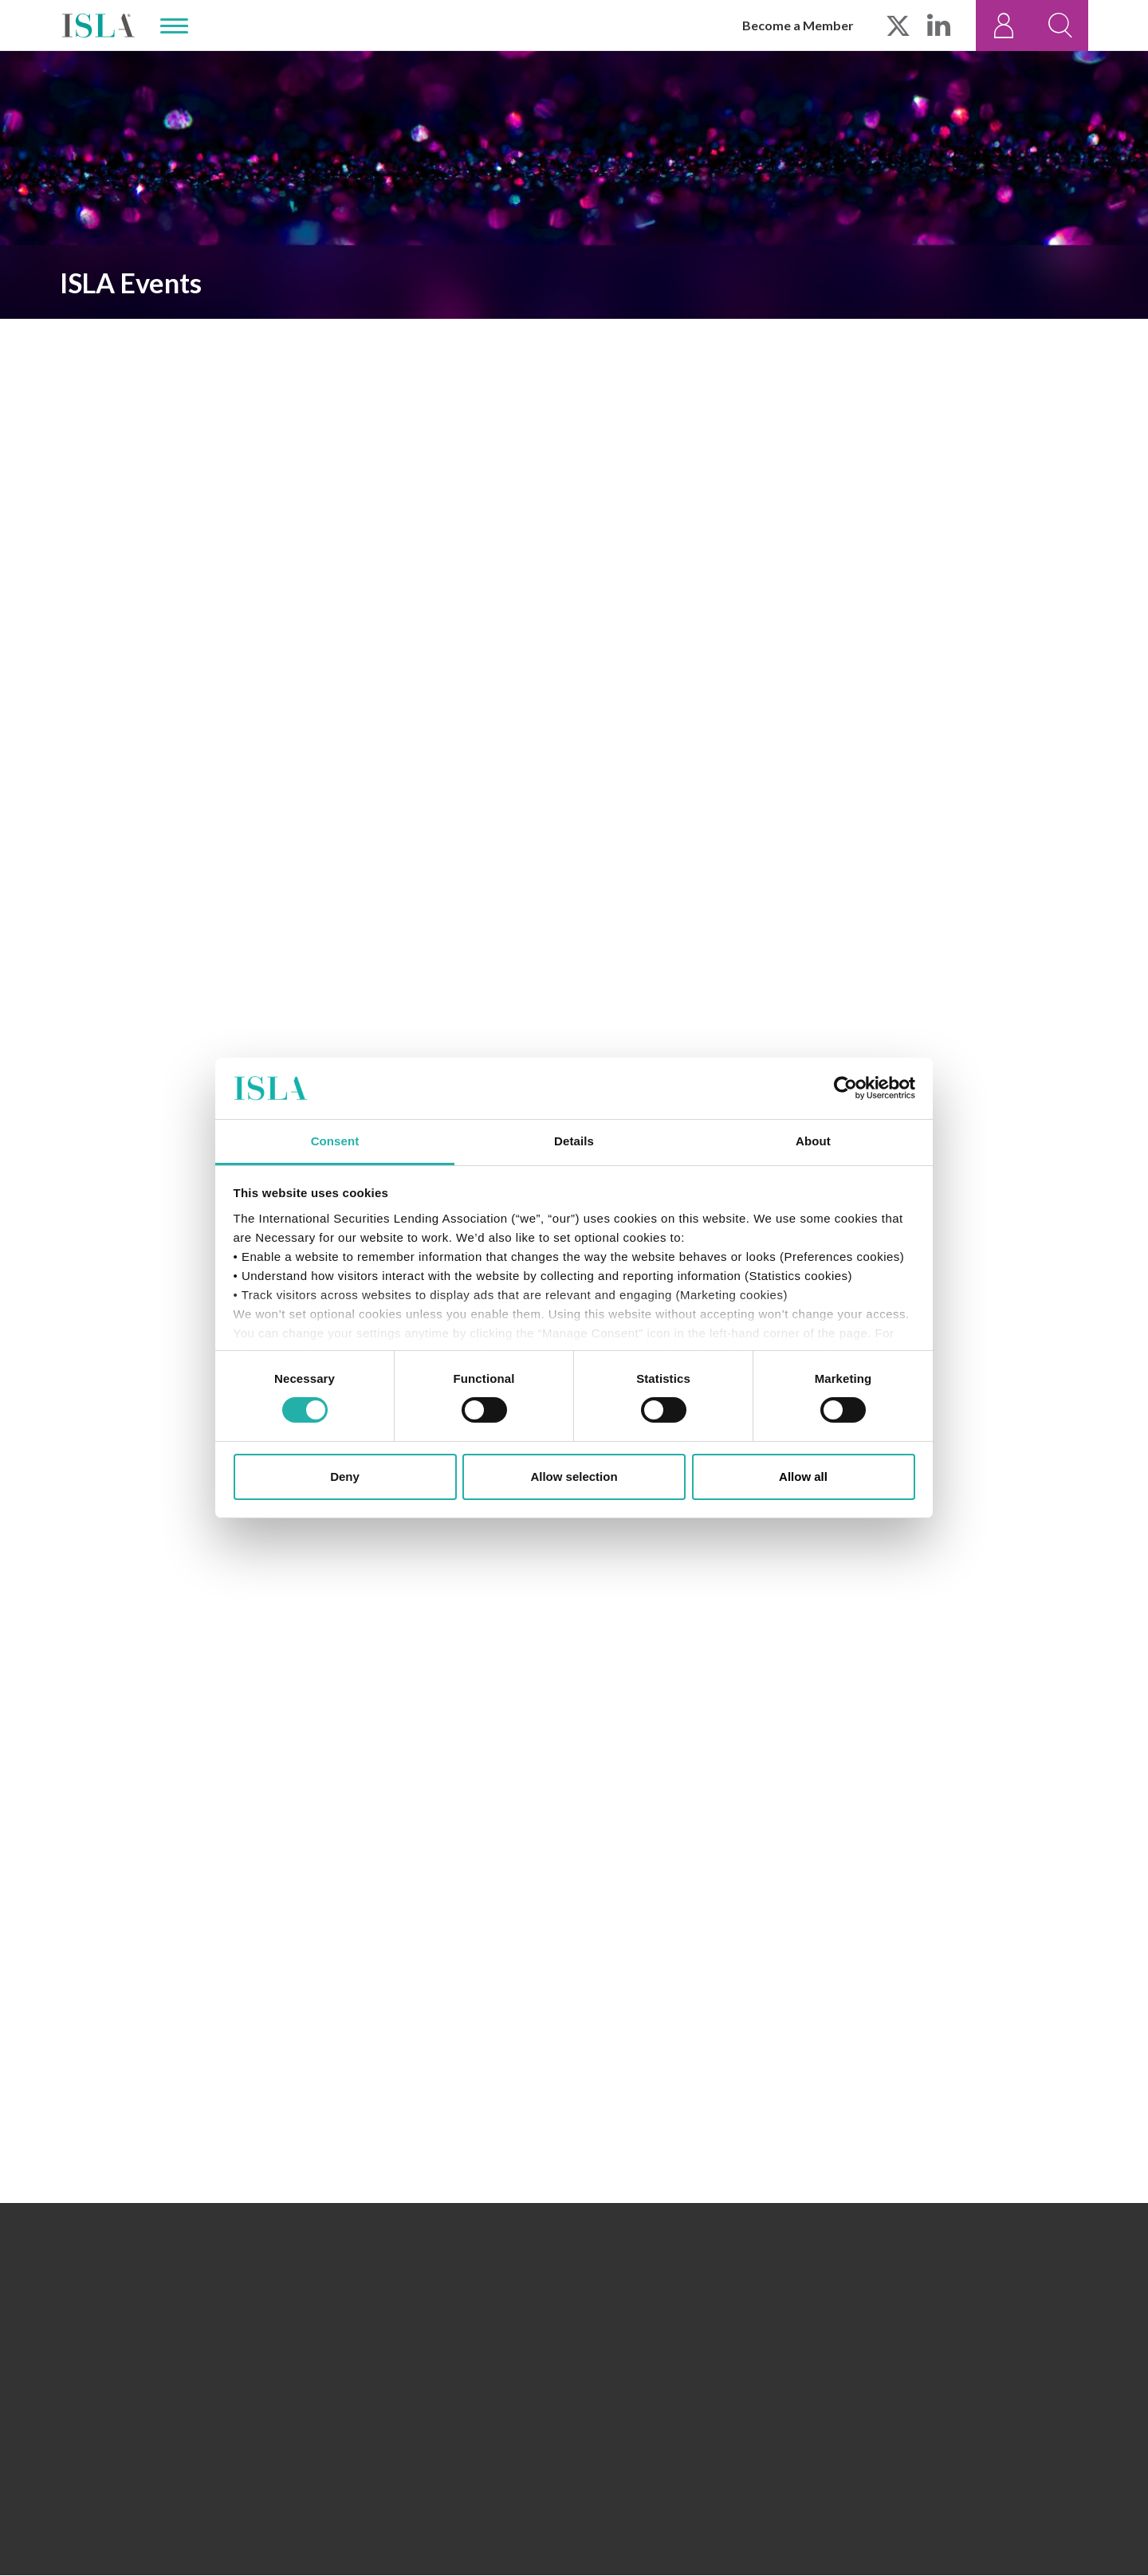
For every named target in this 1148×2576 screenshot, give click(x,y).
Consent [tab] (335, 1141)
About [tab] (813, 1141)
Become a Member (798, 25)
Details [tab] (574, 1141)
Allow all (803, 1476)
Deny (345, 1476)
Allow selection (573, 1476)
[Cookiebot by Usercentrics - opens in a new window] (845, 1088)
